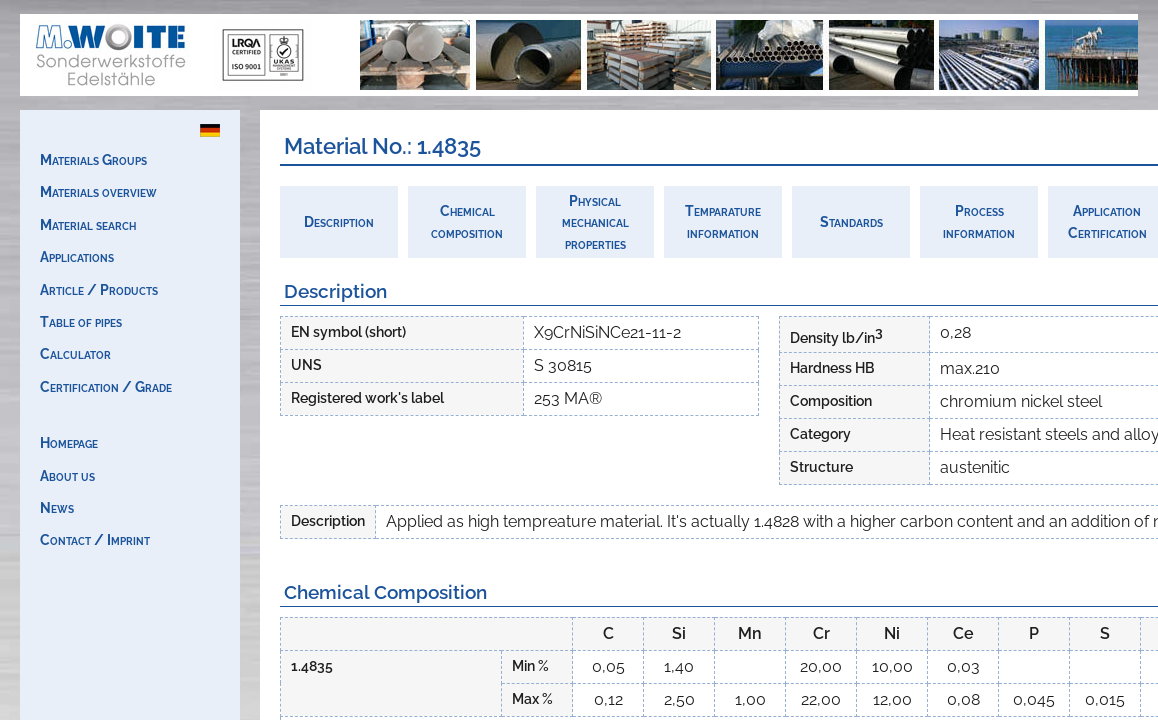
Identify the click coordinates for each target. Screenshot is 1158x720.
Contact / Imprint (95, 539)
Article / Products (99, 289)
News (57, 507)
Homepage (69, 442)
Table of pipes (81, 321)
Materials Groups (93, 159)
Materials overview (98, 191)
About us (67, 475)
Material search (88, 224)
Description (339, 221)
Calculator (75, 353)
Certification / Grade (106, 386)
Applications (77, 256)
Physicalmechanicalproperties (595, 222)
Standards (851, 221)
